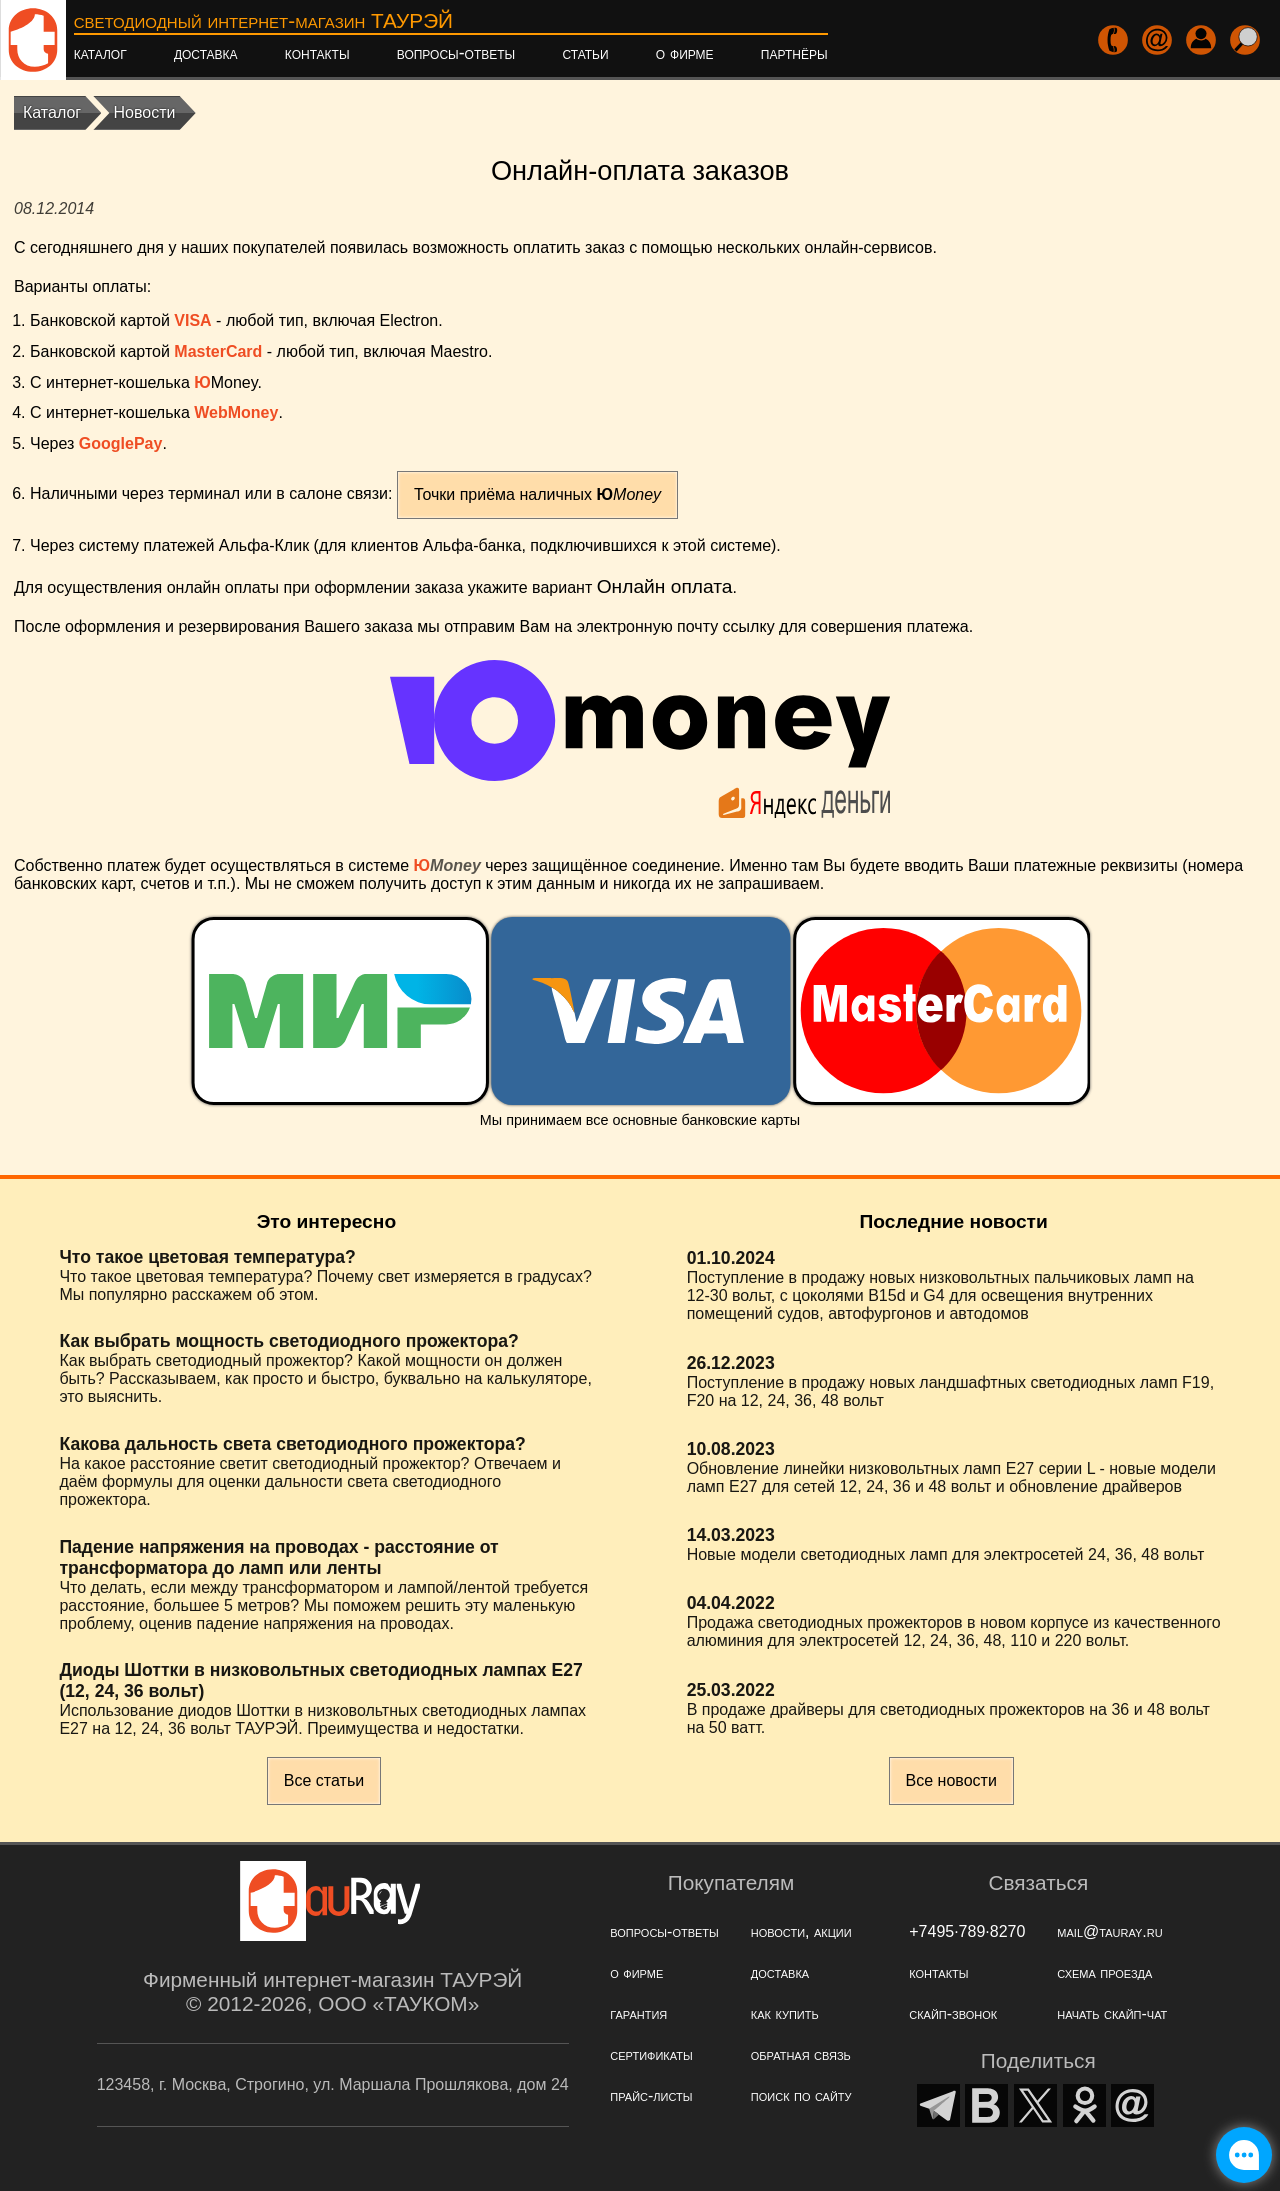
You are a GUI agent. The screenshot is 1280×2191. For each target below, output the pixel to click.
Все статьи (324, 1780)
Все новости (951, 1780)
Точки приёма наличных (537, 494)
